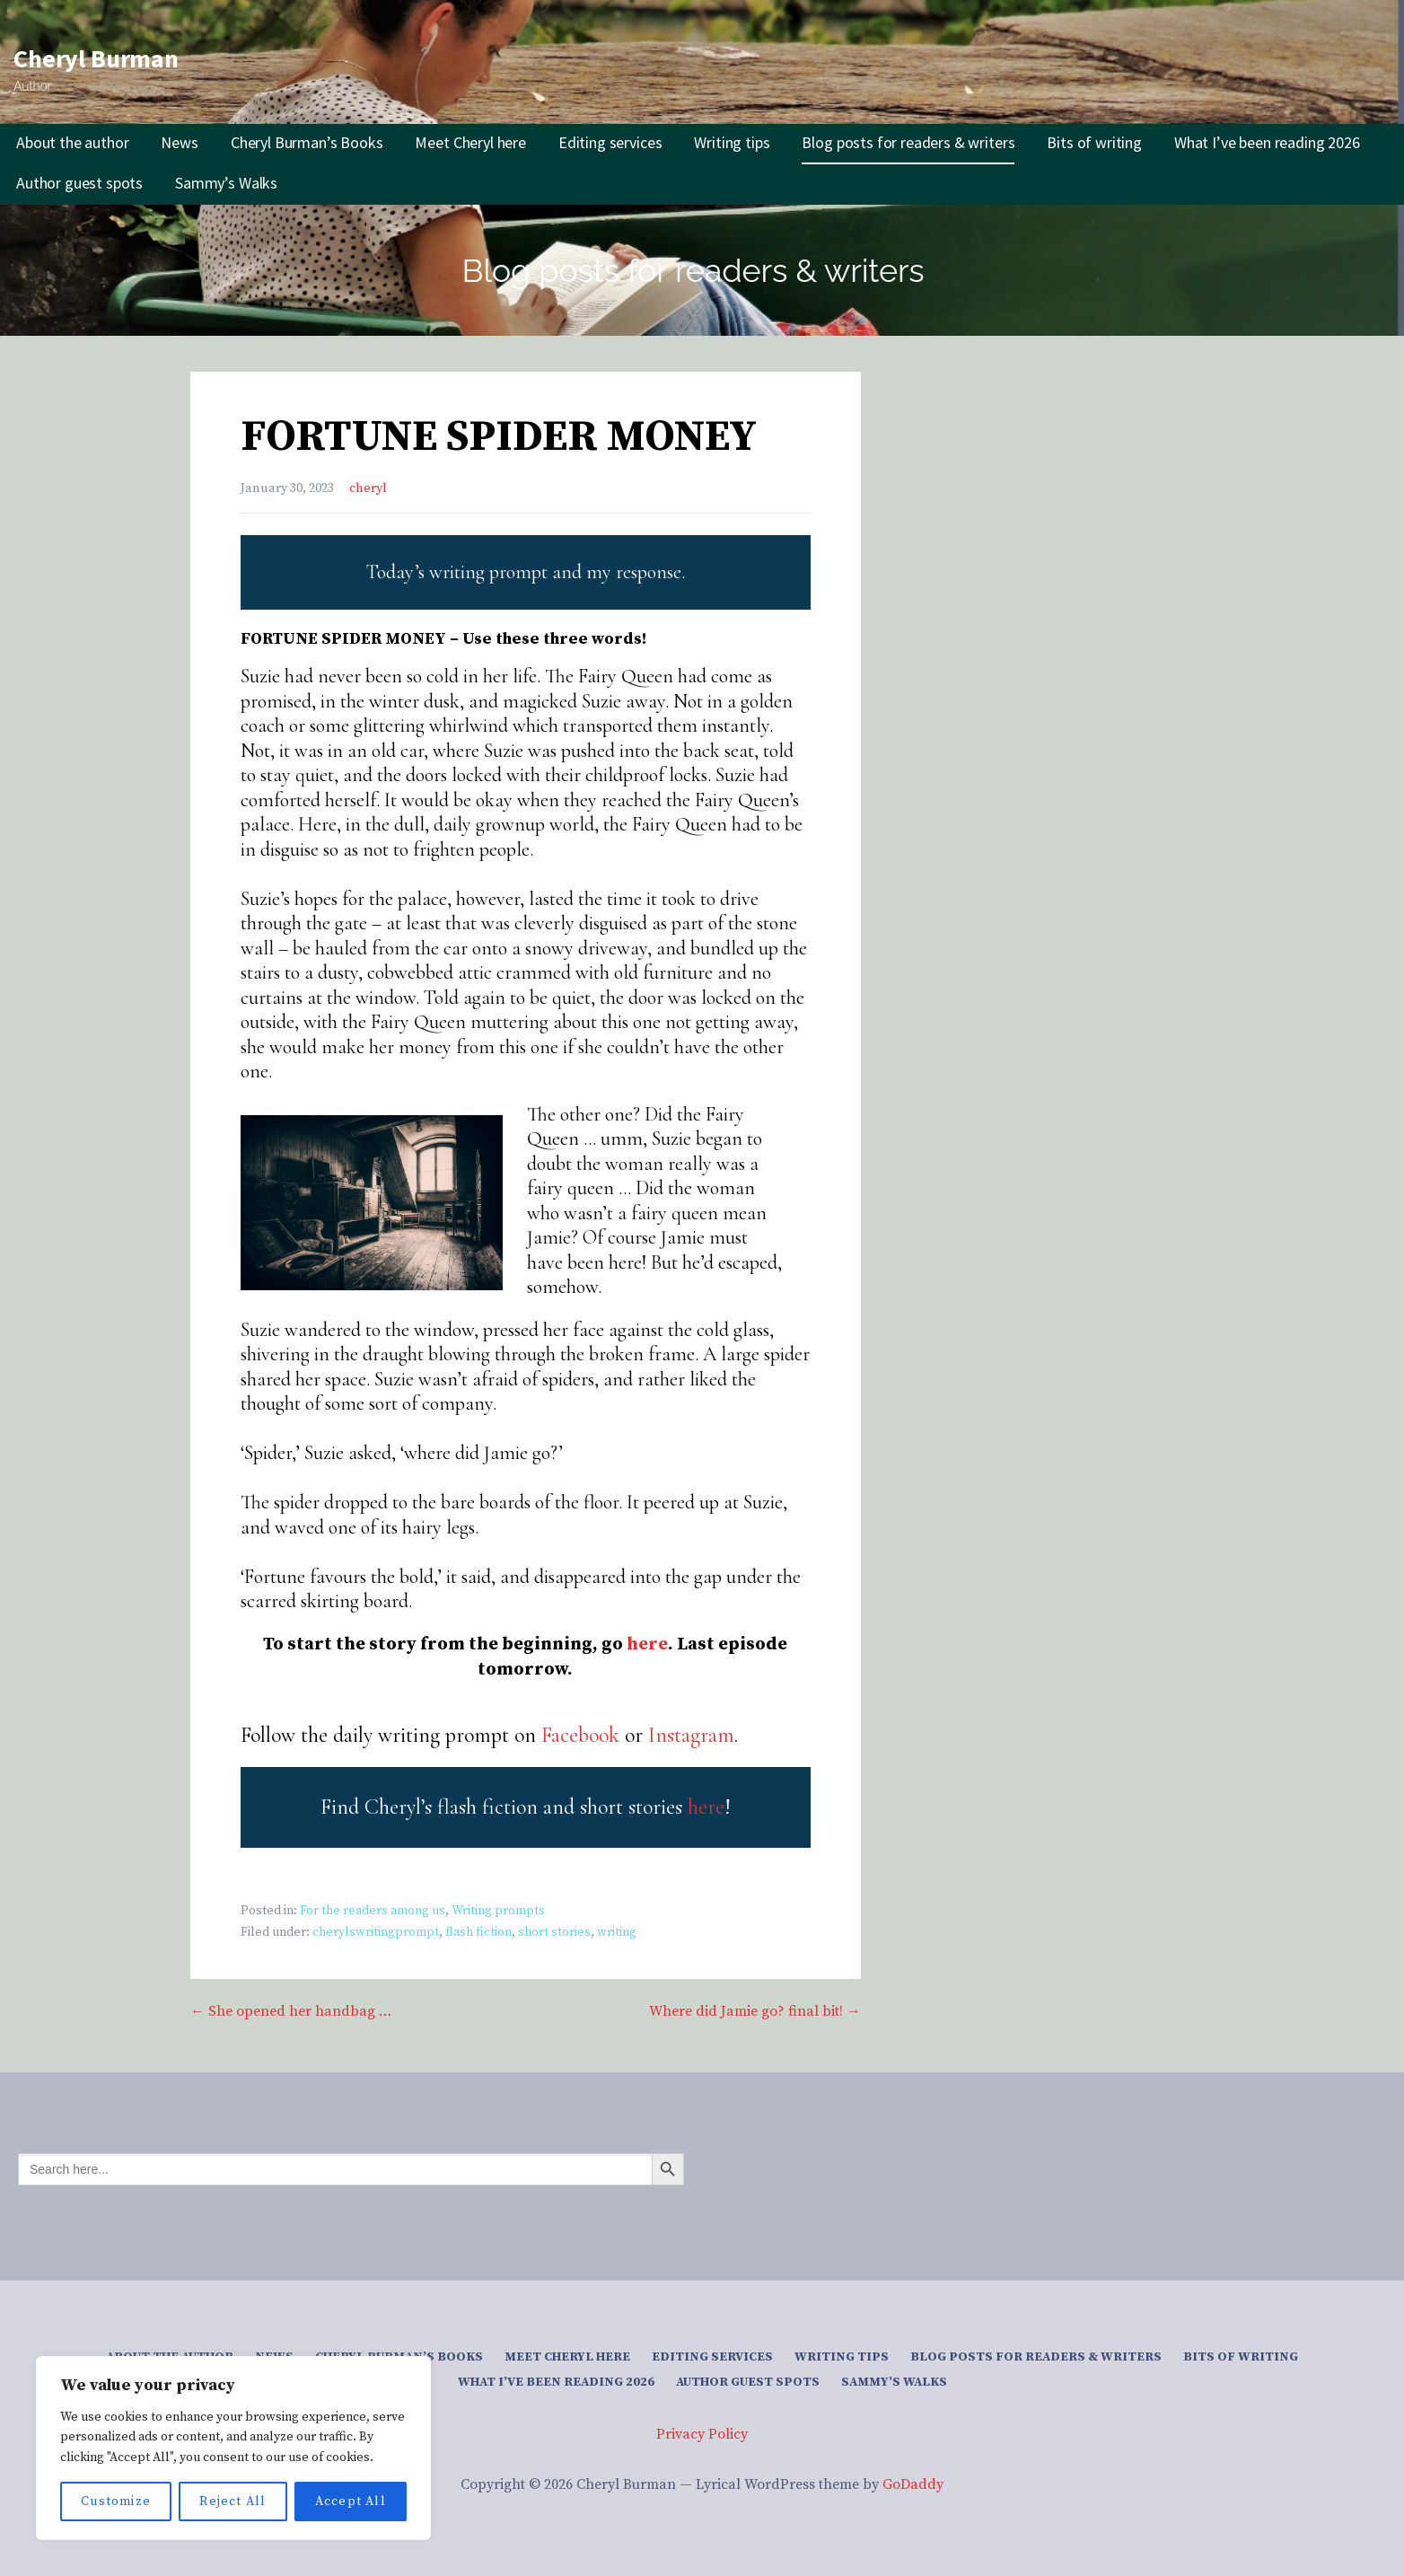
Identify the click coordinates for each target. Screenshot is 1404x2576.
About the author (72, 142)
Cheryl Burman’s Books (307, 142)
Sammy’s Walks (226, 182)
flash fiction (478, 1932)
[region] (233, 2448)
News (179, 142)
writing (616, 1932)
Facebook (580, 1735)
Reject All (232, 2501)
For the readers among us (372, 1911)
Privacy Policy (702, 2434)
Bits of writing (1094, 142)
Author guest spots (79, 182)
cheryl (368, 488)
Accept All (350, 2501)
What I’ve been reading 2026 (1267, 142)
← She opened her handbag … (290, 2011)
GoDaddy (912, 2484)
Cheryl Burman (96, 58)
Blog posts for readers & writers (908, 142)
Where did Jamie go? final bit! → (755, 2011)
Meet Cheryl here (470, 142)
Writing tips (731, 142)
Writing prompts (498, 1911)
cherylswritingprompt (375, 1932)
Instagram (691, 1735)
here (647, 1644)
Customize (116, 2501)
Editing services (610, 142)
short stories (554, 1932)
